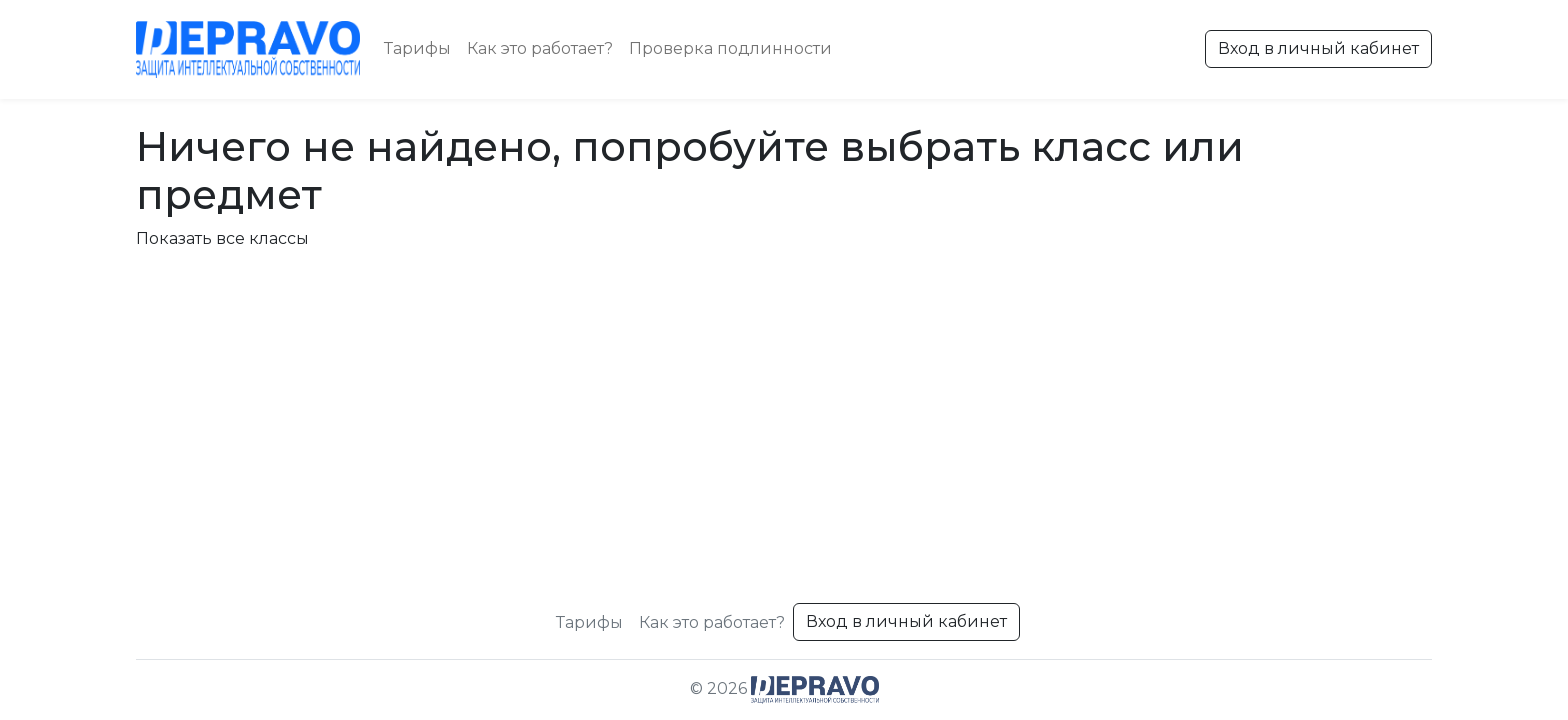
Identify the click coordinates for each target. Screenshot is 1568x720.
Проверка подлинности (730, 48)
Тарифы (417, 48)
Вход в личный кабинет (1318, 48)
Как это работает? (540, 48)
